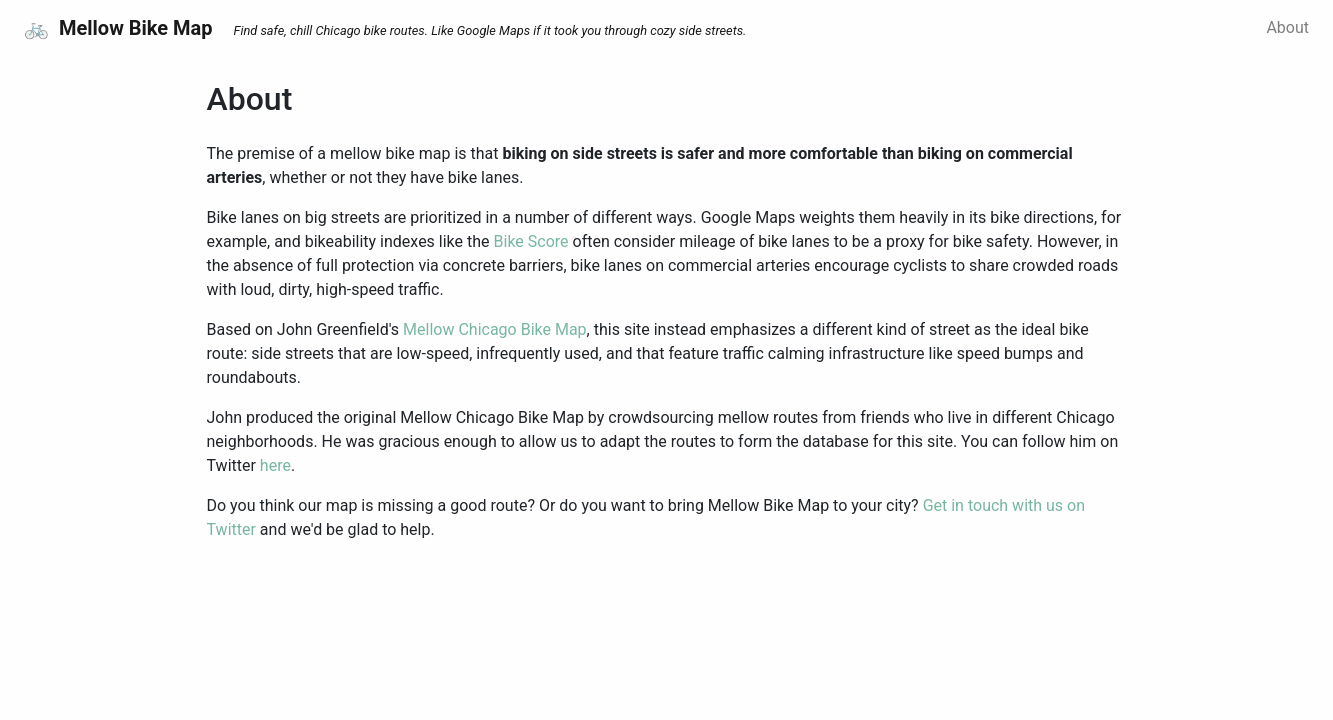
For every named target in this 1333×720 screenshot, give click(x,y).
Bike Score (531, 241)
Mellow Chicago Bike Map (495, 329)
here (275, 465)
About (1287, 27)
